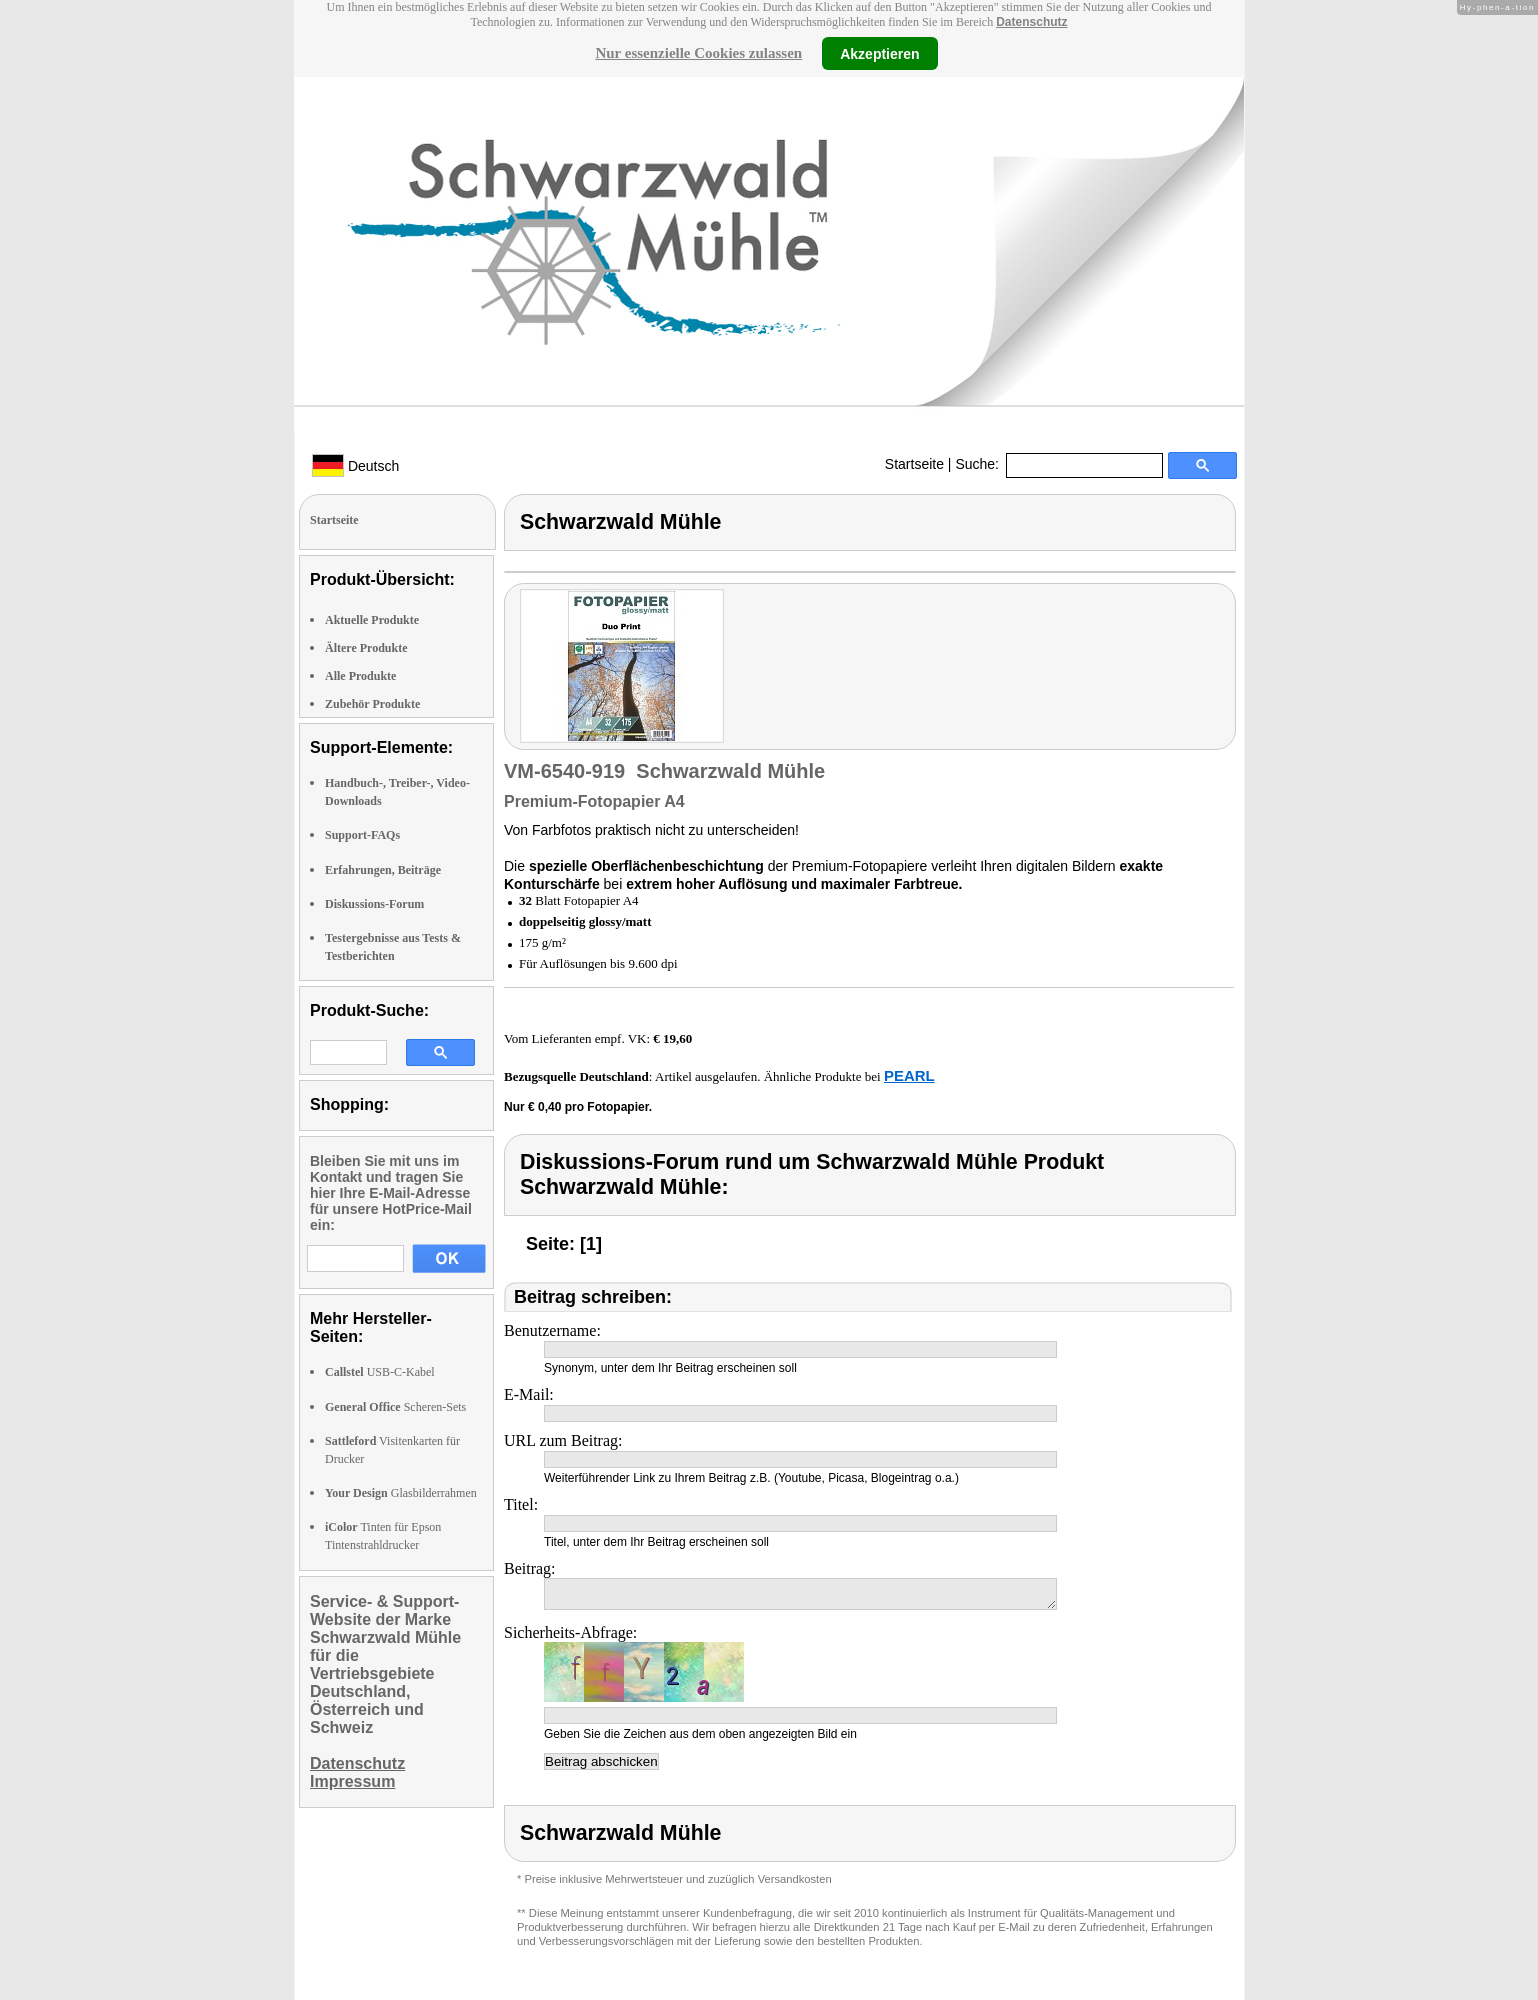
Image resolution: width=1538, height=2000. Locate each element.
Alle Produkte (360, 676)
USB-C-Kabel (380, 1372)
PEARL (909, 1075)
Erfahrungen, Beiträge (383, 870)
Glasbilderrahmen (401, 1493)
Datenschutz (1031, 22)
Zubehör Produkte (372, 704)
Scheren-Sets (395, 1407)
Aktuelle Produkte (372, 620)
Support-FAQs (362, 835)
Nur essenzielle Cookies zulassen (698, 53)
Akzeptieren (879, 53)
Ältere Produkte (366, 648)
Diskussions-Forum (374, 904)
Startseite (914, 464)
